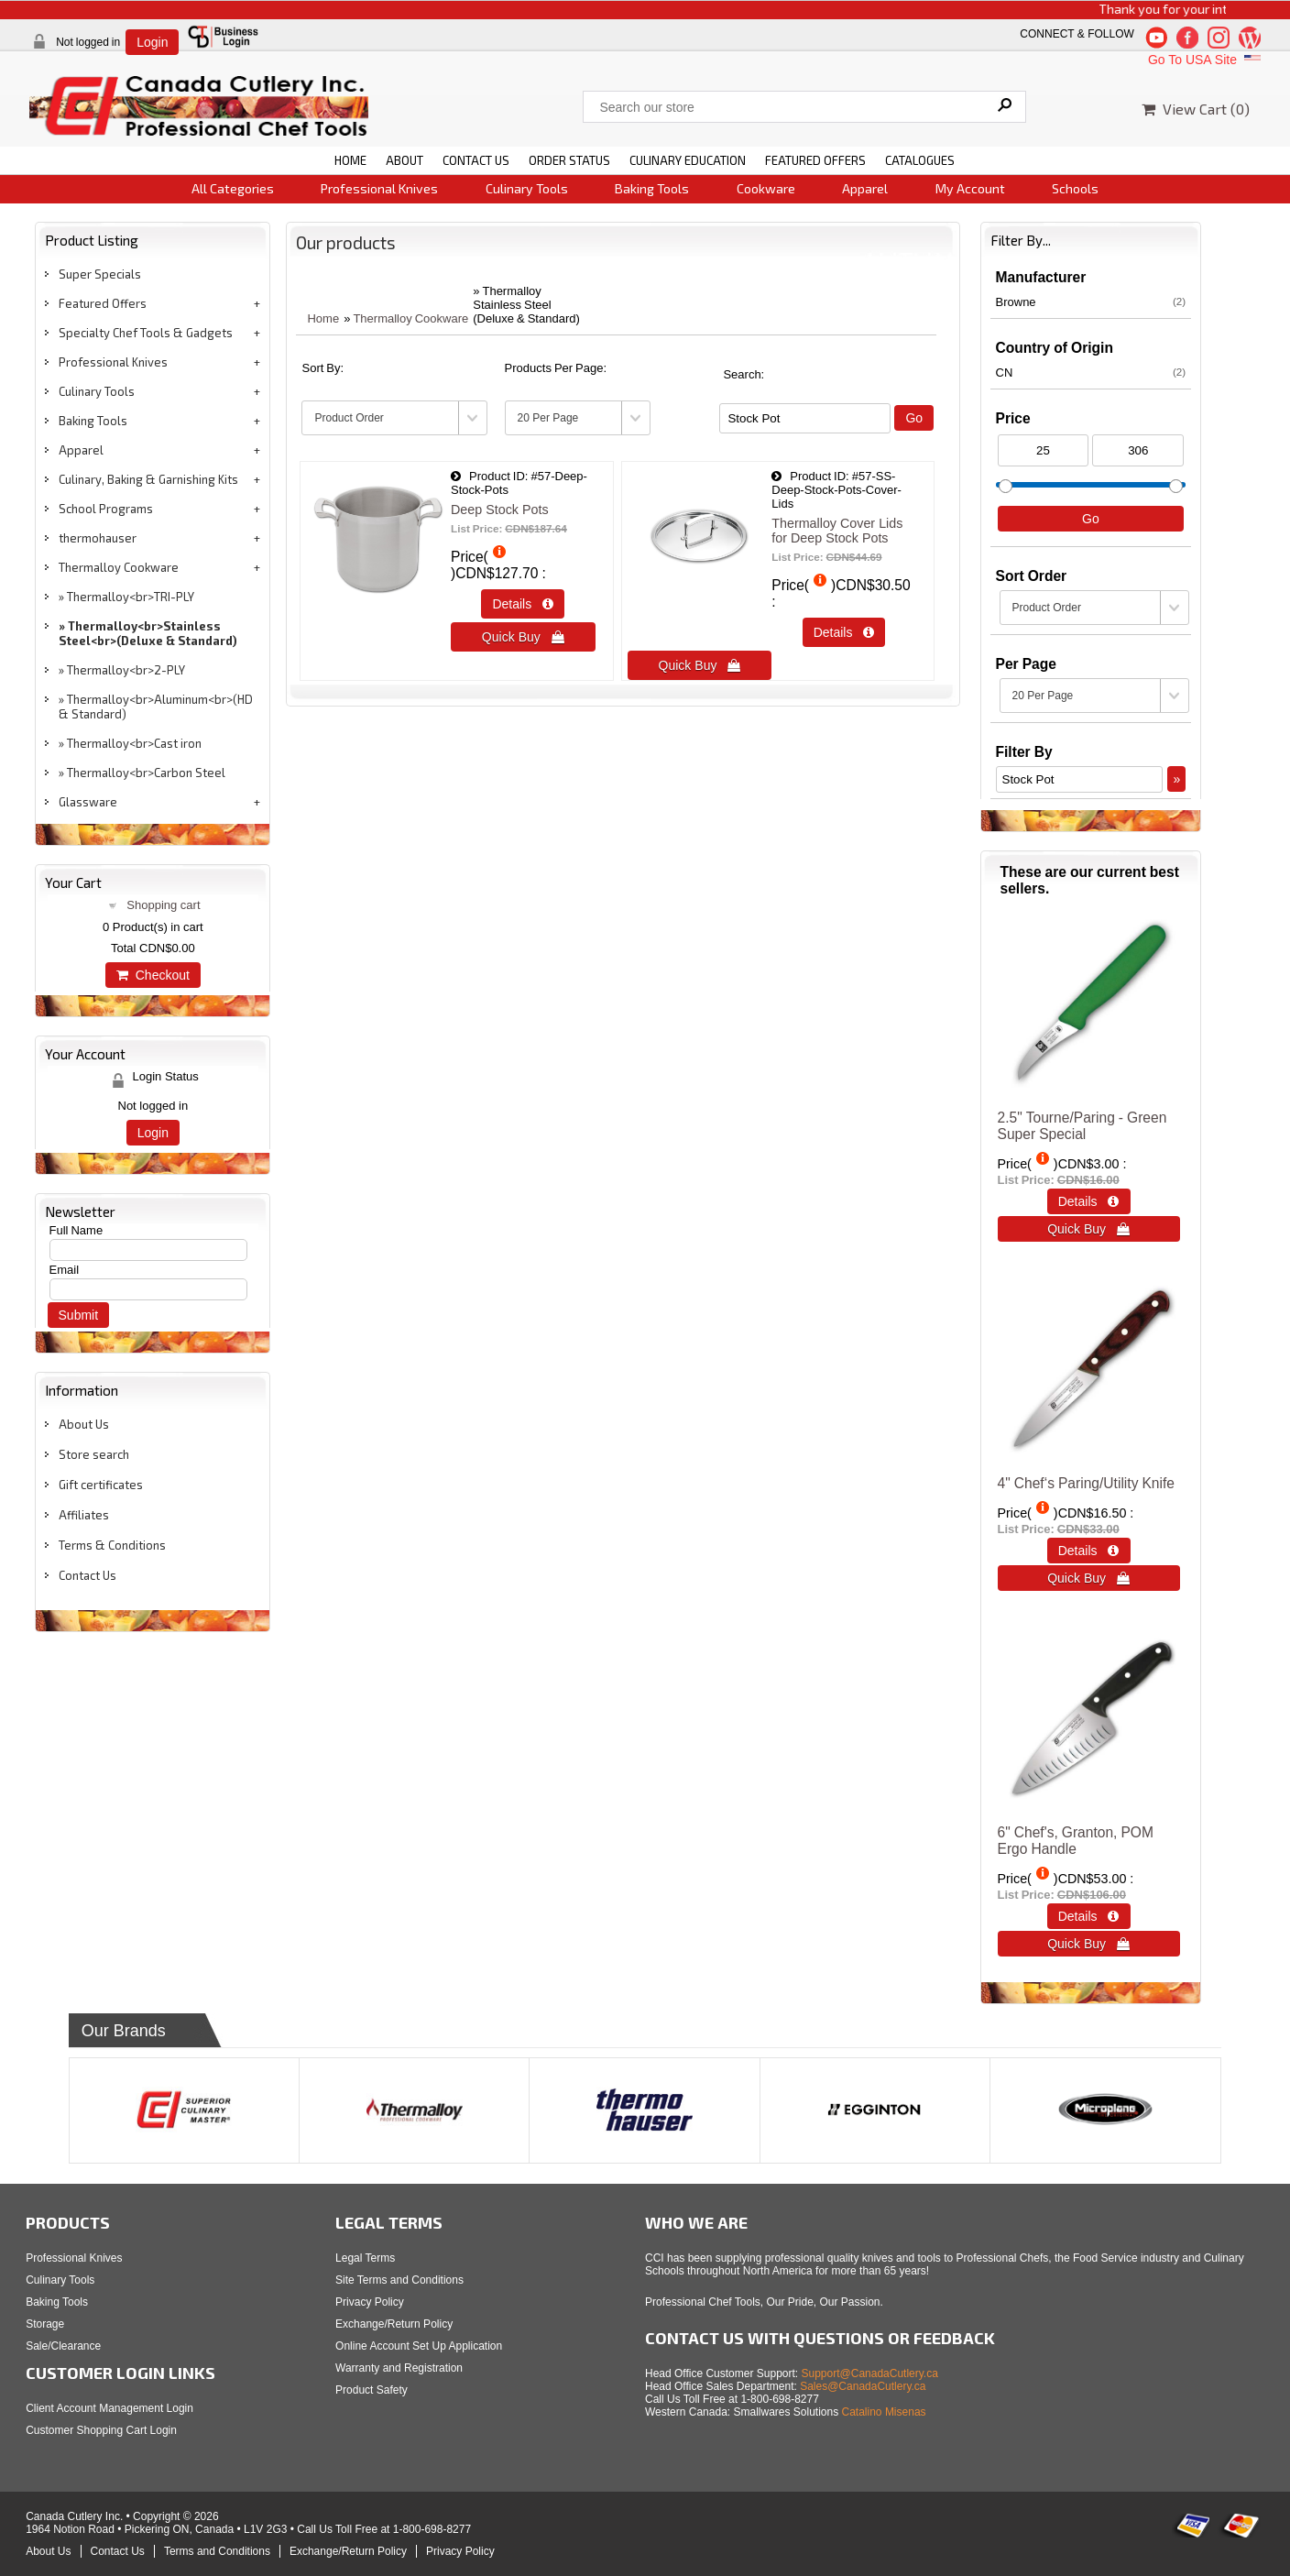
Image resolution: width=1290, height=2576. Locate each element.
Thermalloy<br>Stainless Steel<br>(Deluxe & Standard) (148, 633)
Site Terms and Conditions (399, 2280)
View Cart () (1196, 108)
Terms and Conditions (217, 2551)
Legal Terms (365, 2258)
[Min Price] (1043, 450)
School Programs (106, 508)
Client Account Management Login (109, 2408)
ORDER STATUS (569, 160)
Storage (45, 2324)
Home (323, 318)
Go (914, 417)
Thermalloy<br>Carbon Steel (146, 772)
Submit (79, 1315)
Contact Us (87, 1575)
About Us (84, 1424)
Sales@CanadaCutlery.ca (862, 2386)
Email (64, 1270)
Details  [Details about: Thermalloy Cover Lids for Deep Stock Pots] (844, 632)
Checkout (153, 975)
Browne (1091, 301)
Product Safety (371, 2390)
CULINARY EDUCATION (687, 160)
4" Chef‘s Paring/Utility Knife (1086, 1483)
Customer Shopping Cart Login (101, 2430)
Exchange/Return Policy (394, 2324)
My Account (970, 188)
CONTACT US (476, 160)
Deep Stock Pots (500, 509)
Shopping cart (163, 905)
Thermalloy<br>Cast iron (134, 743)
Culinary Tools (527, 188)
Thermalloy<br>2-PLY (126, 670)
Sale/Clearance (63, 2346)
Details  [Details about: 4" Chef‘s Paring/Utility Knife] (1089, 1550)
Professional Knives (379, 188)
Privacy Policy (369, 2302)
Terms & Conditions (112, 1545)
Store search (94, 1454)
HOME (350, 160)
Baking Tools (652, 188)
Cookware (766, 188)
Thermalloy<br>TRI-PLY (130, 596)
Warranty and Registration (399, 2368)
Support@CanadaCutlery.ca (870, 2373)
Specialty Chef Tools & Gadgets (146, 332)
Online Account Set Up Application (418, 2346)
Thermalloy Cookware (119, 567)
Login (152, 42)
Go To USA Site (1206, 59)
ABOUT (404, 160)
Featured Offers (103, 303)
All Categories (232, 188)
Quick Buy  (523, 636)
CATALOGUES (920, 160)
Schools (1075, 188)
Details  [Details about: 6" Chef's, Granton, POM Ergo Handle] (1089, 1916)
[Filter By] (805, 418)
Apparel (865, 188)
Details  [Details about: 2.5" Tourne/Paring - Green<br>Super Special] (1089, 1201)
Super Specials (100, 274)
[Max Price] (1138, 450)
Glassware (88, 802)
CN (1091, 372)
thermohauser (98, 538)
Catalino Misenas (884, 2412)
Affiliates (84, 1514)
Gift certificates (101, 1484)
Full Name (76, 1230)
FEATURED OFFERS (815, 160)
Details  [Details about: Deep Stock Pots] (522, 603)
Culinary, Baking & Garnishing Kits (148, 479)
